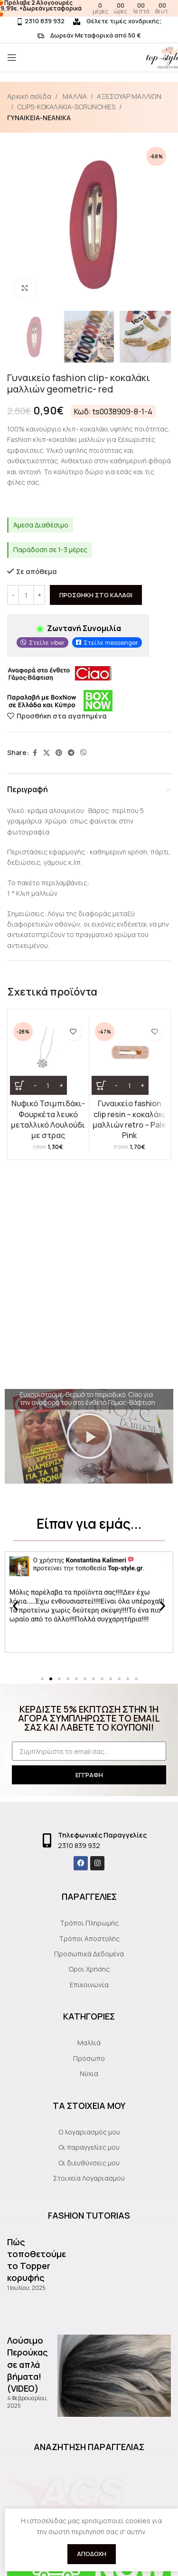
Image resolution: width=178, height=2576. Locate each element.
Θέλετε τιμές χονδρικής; (117, 21)
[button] (89, 1436)
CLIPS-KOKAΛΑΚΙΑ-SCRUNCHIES (66, 106)
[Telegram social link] (71, 752)
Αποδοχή (91, 2553)
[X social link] (46, 752)
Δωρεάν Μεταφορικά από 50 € (89, 35)
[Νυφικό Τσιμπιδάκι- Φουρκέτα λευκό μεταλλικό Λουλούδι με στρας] (48, 1057)
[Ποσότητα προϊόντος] (26, 595)
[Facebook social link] (34, 752)
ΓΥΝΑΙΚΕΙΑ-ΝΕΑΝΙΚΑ (39, 117)
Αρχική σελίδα (29, 96)
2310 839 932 (40, 21)
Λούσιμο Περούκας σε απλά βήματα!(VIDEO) (27, 2364)
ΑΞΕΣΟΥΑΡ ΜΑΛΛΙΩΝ (129, 96)
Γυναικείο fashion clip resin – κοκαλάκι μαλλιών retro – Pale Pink (129, 1119)
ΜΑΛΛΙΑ (74, 96)
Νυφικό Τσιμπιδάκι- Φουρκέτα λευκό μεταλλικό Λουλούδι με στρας (48, 1119)
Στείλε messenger (111, 642)
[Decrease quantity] (13, 595)
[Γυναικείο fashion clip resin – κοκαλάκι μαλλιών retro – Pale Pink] (130, 1057)
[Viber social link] (83, 752)
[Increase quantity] (39, 595)
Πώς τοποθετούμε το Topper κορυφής (36, 2260)
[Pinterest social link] (59, 752)
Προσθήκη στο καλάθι (95, 594)
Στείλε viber (47, 642)
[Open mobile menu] (11, 57)
